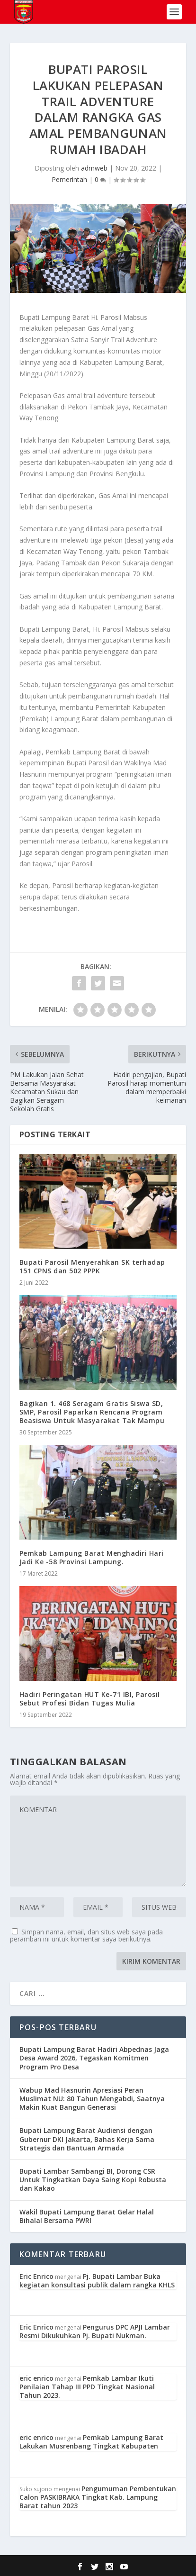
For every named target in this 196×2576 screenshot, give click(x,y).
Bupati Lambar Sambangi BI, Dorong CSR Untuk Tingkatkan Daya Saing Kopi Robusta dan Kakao (92, 2180)
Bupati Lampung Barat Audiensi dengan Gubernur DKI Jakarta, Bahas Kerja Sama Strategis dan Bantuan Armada (86, 2139)
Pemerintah (69, 179)
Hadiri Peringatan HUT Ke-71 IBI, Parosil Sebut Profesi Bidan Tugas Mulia (89, 1698)
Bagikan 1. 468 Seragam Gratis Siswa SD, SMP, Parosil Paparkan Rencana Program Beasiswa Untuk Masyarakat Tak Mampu (92, 1412)
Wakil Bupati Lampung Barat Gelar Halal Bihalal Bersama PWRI (86, 2216)
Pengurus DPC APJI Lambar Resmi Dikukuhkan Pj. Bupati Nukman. (94, 2331)
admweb (94, 167)
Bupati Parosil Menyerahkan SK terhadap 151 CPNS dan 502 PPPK (92, 1266)
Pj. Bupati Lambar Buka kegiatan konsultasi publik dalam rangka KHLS (97, 2280)
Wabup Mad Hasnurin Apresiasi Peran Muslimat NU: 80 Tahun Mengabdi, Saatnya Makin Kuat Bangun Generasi (92, 2099)
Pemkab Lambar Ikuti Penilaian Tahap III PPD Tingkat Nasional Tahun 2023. (87, 2387)
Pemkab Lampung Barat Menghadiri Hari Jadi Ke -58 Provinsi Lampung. (91, 1557)
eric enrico (36, 2378)
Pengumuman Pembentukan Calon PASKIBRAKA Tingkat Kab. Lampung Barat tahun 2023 (97, 2497)
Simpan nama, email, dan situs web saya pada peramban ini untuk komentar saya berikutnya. (86, 1935)
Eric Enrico (36, 2276)
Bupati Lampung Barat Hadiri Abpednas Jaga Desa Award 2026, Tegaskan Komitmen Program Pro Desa (94, 2058)
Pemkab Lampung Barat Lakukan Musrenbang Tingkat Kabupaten (91, 2441)
